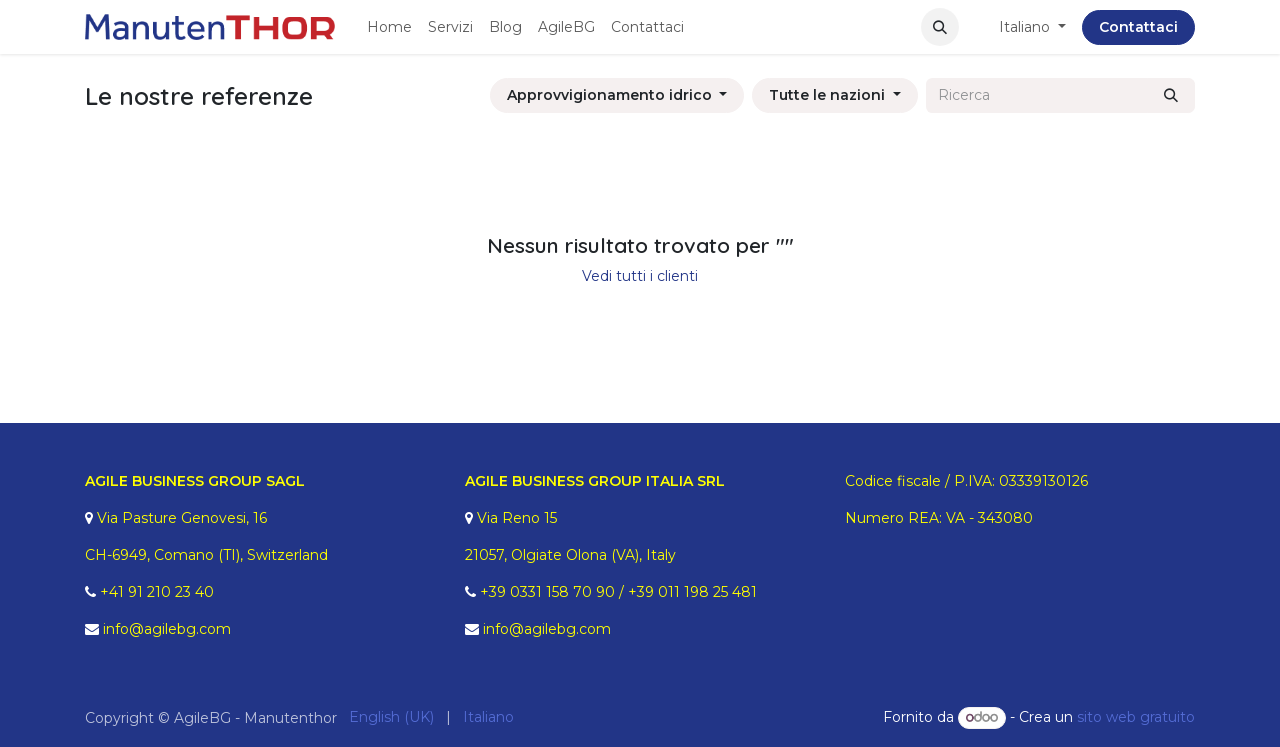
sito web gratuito (1136, 717)
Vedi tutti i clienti (640, 276)
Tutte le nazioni (827, 95)
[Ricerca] (1171, 95)
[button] (940, 27)
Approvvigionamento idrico (609, 95)
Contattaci (1138, 27)
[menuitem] (389, 27)
